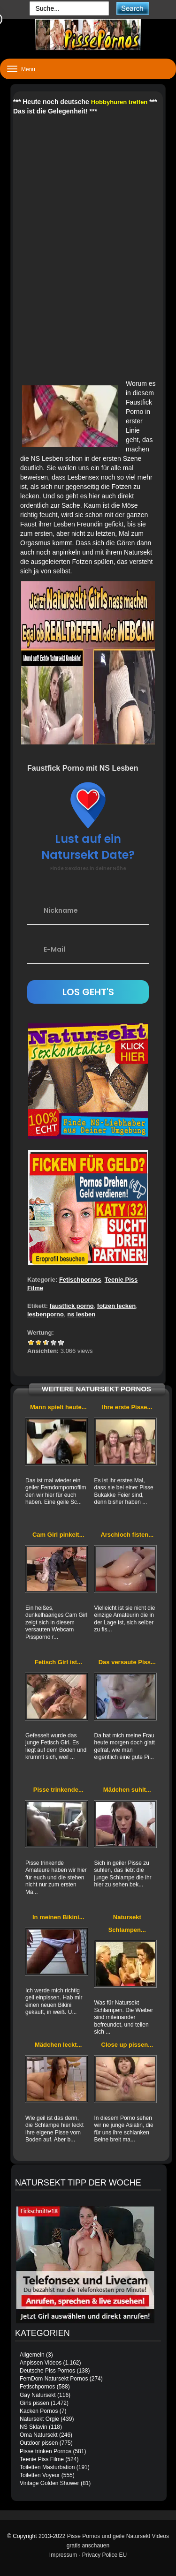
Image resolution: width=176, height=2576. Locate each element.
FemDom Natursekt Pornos (54, 2378)
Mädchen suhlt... (127, 1789)
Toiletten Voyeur (40, 2475)
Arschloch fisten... (126, 1534)
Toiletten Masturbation (47, 2467)
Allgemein (32, 2354)
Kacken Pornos (39, 2411)
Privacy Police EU (104, 2555)
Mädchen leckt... (58, 2044)
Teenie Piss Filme (42, 2459)
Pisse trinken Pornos (45, 2451)
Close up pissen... (127, 2044)
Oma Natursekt (39, 2435)
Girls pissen (34, 2403)
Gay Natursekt (38, 2395)
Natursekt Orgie (39, 2419)
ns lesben (81, 1314)
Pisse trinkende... (58, 1789)
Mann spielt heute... (58, 1407)
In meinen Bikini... (58, 1917)
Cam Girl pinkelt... (58, 1534)
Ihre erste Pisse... (127, 1407)
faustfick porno (72, 1305)
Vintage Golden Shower (49, 2483)
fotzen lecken (116, 1305)
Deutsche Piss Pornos (47, 2370)
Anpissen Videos (40, 2362)
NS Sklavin (33, 2427)
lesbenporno (45, 1314)
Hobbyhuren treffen (119, 101)
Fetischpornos (80, 1279)
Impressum (63, 2555)
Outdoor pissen (39, 2443)
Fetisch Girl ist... (58, 1662)
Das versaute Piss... (127, 1662)
